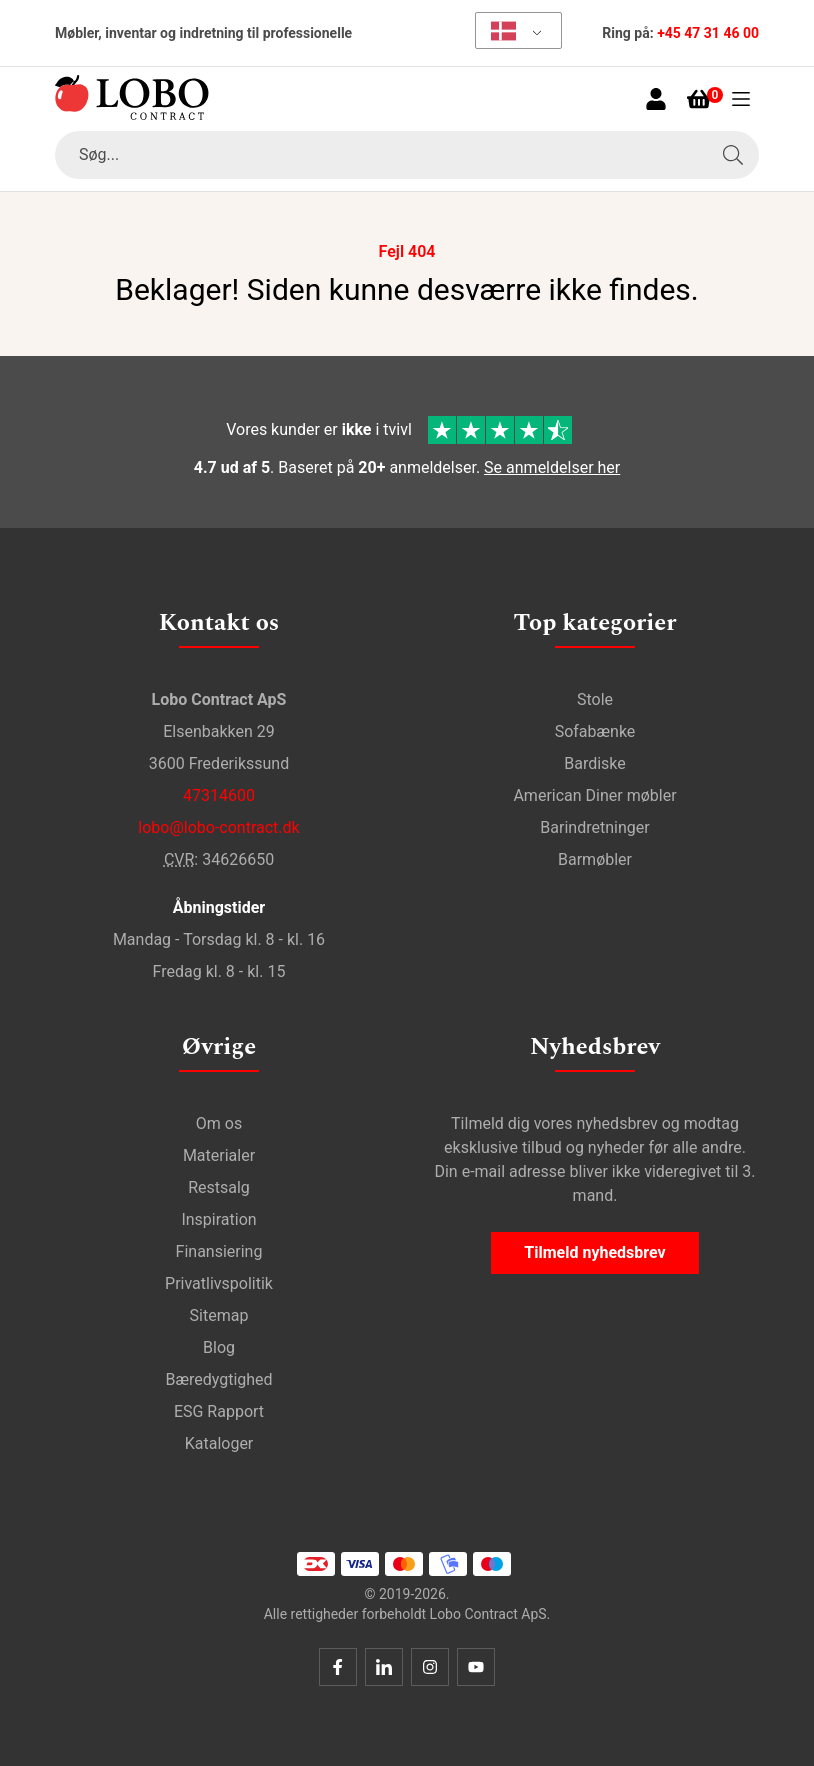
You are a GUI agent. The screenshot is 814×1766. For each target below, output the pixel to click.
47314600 (219, 795)
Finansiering (219, 1251)
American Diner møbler (594, 795)
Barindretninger (594, 827)
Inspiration (218, 1219)
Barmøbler (595, 859)
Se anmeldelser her (552, 467)
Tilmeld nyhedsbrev (594, 1252)
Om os (219, 1123)
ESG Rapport (219, 1411)
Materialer (219, 1155)
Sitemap (219, 1315)
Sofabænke (595, 731)
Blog (219, 1347)
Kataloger (219, 1443)
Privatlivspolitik (219, 1283)
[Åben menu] (741, 99)
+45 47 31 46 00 (708, 33)
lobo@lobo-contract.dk (218, 827)
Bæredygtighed (218, 1379)
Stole (595, 699)
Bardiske (595, 763)
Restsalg (219, 1187)
